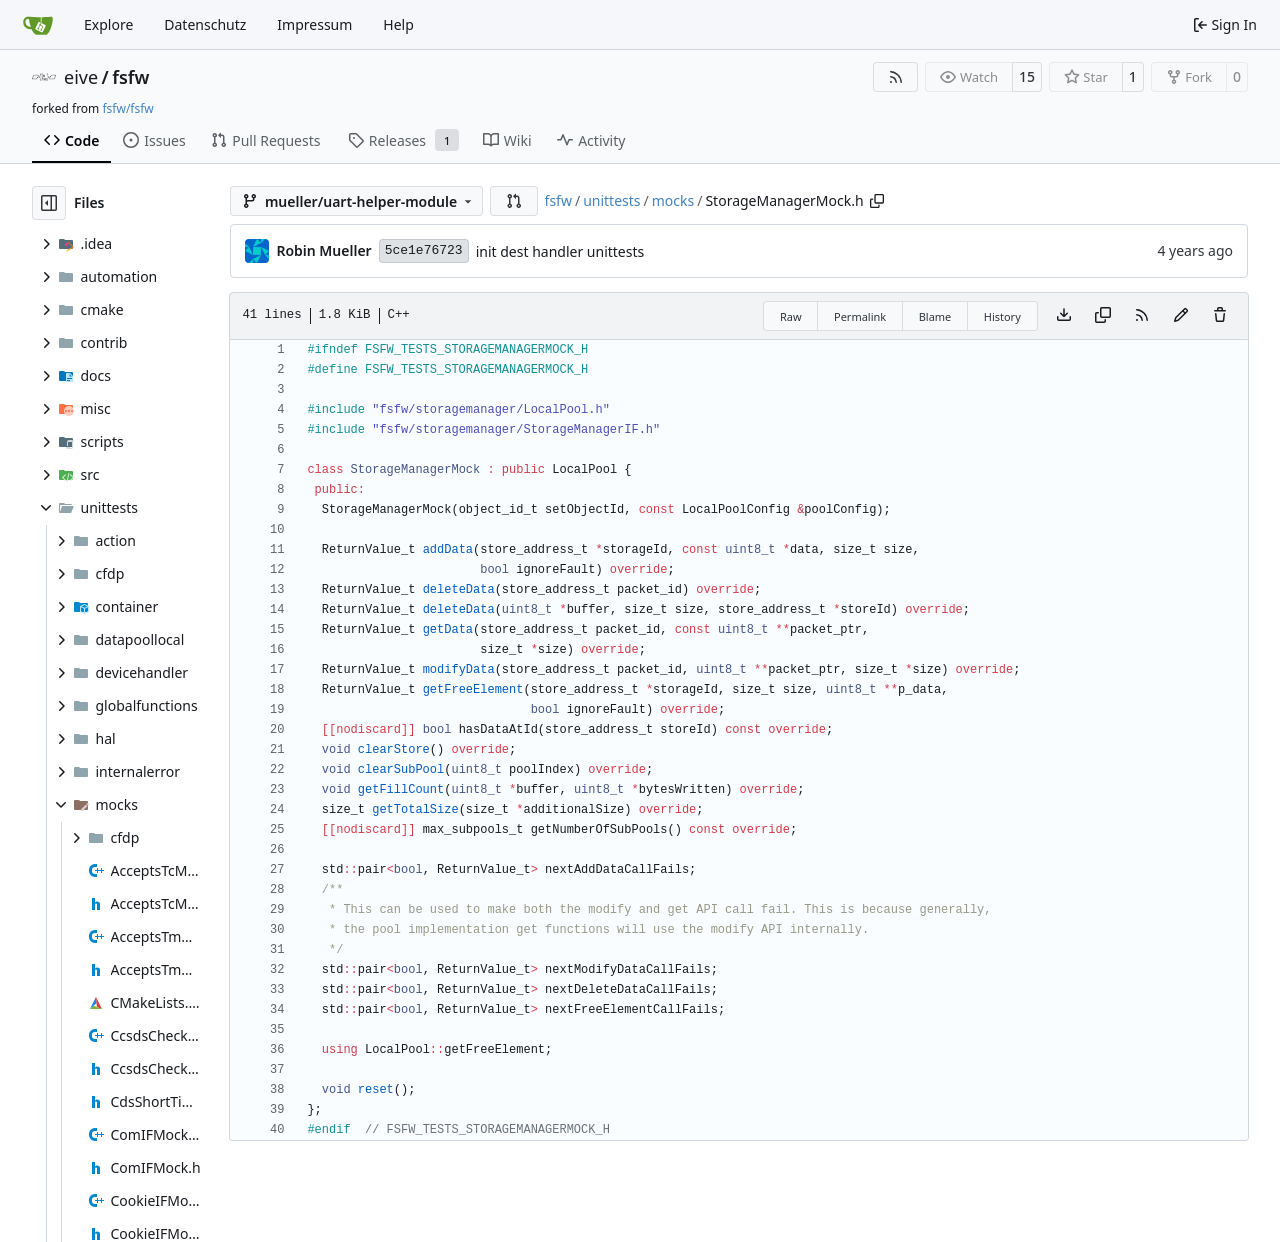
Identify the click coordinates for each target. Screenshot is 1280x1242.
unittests (611, 200)
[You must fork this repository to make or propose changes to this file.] (1181, 316)
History (1002, 316)
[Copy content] (1103, 316)
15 (1027, 76)
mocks (673, 200)
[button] (514, 201)
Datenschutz (205, 24)
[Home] (38, 25)
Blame (935, 316)
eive (81, 77)
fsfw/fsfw (127, 108)
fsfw (130, 77)
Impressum (314, 24)
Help (398, 24)
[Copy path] (877, 201)
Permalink (860, 316)
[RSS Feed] (896, 77)
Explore (108, 24)
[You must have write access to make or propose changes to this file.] (1220, 316)
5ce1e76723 (424, 250)
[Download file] (1064, 316)
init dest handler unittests (560, 251)
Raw (791, 316)
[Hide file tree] (49, 203)
